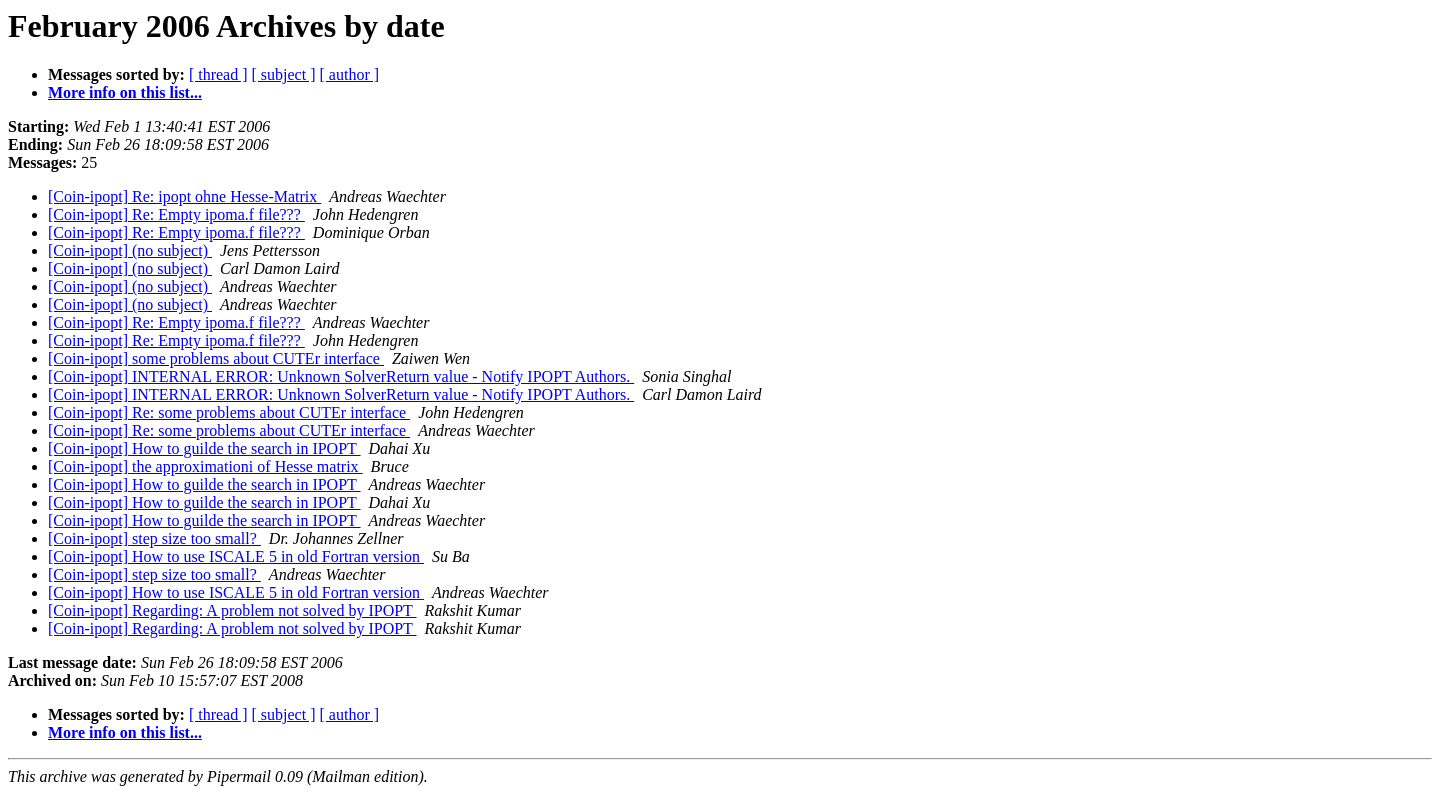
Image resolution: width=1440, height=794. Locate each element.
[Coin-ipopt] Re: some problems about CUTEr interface (229, 412)
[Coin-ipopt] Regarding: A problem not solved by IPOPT (232, 610)
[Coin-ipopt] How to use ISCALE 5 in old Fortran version (236, 556)
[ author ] (350, 74)
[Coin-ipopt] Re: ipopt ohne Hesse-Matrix (184, 196)
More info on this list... (125, 92)
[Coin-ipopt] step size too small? (154, 538)
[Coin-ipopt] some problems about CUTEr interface (216, 358)
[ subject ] (284, 74)
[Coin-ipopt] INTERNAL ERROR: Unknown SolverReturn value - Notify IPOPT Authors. (341, 376)
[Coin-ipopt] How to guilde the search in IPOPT (204, 448)
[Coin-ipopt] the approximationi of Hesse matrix (205, 466)
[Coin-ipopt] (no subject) (130, 250)
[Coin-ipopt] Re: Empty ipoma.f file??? (176, 214)
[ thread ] (218, 74)
